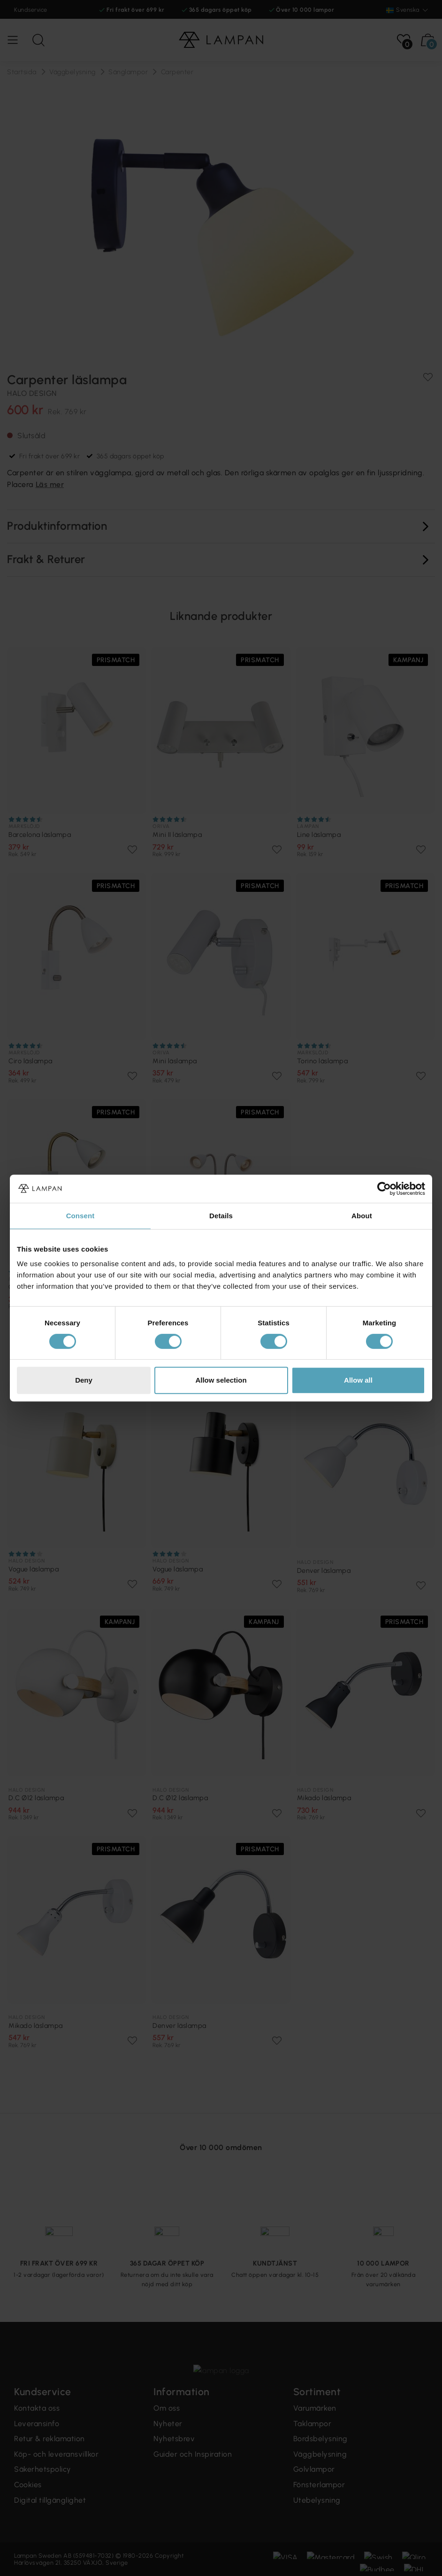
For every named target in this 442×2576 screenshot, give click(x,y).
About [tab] (361, 1216)
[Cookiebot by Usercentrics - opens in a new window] (384, 1189)
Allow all (358, 1380)
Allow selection (220, 1380)
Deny (83, 1380)
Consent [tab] (80, 1216)
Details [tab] (221, 1216)
